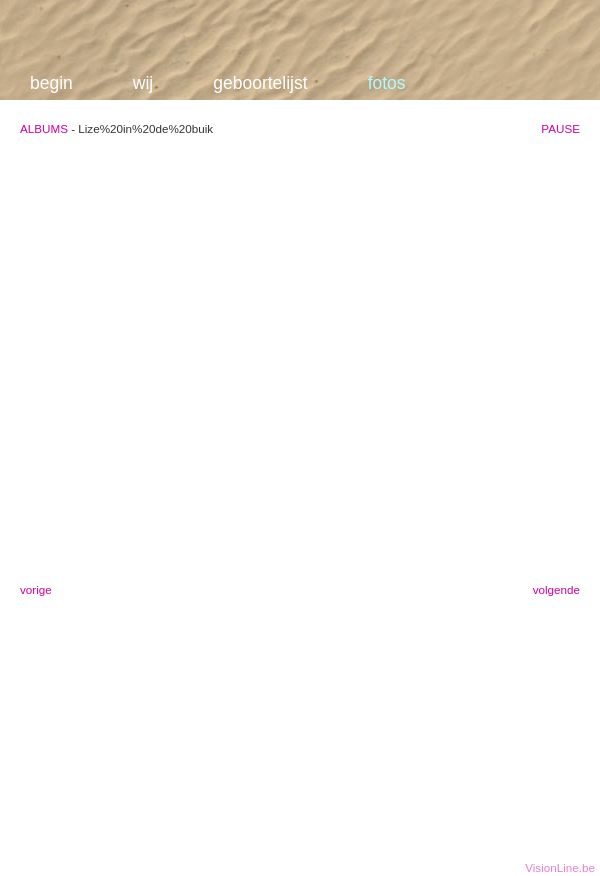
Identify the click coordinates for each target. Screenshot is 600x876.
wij (143, 83)
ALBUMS (44, 128)
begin (51, 83)
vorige (36, 589)
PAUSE (560, 128)
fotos (387, 83)
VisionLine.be (560, 867)
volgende (556, 589)
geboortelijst (260, 83)
